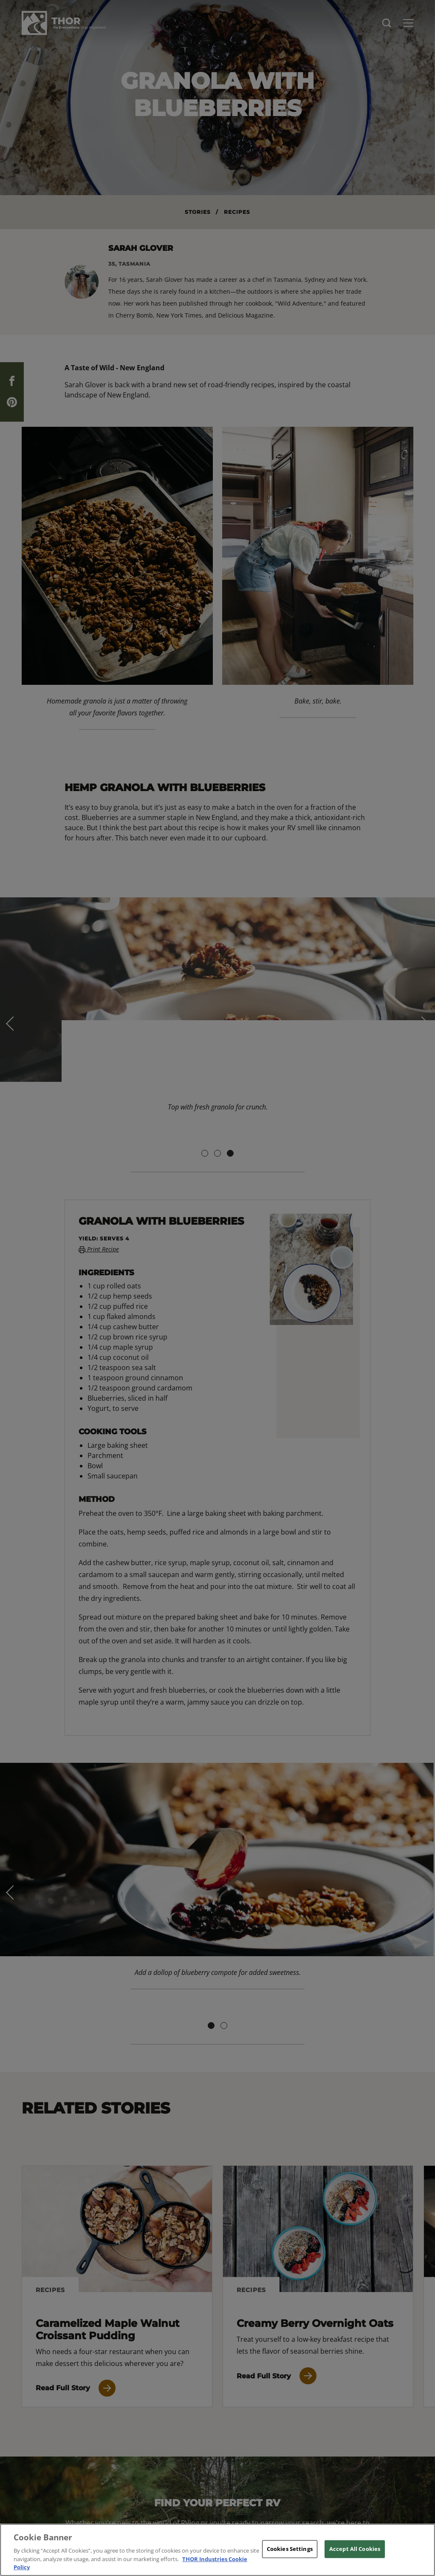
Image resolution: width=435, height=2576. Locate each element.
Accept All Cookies (354, 2549)
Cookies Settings (290, 2549)
